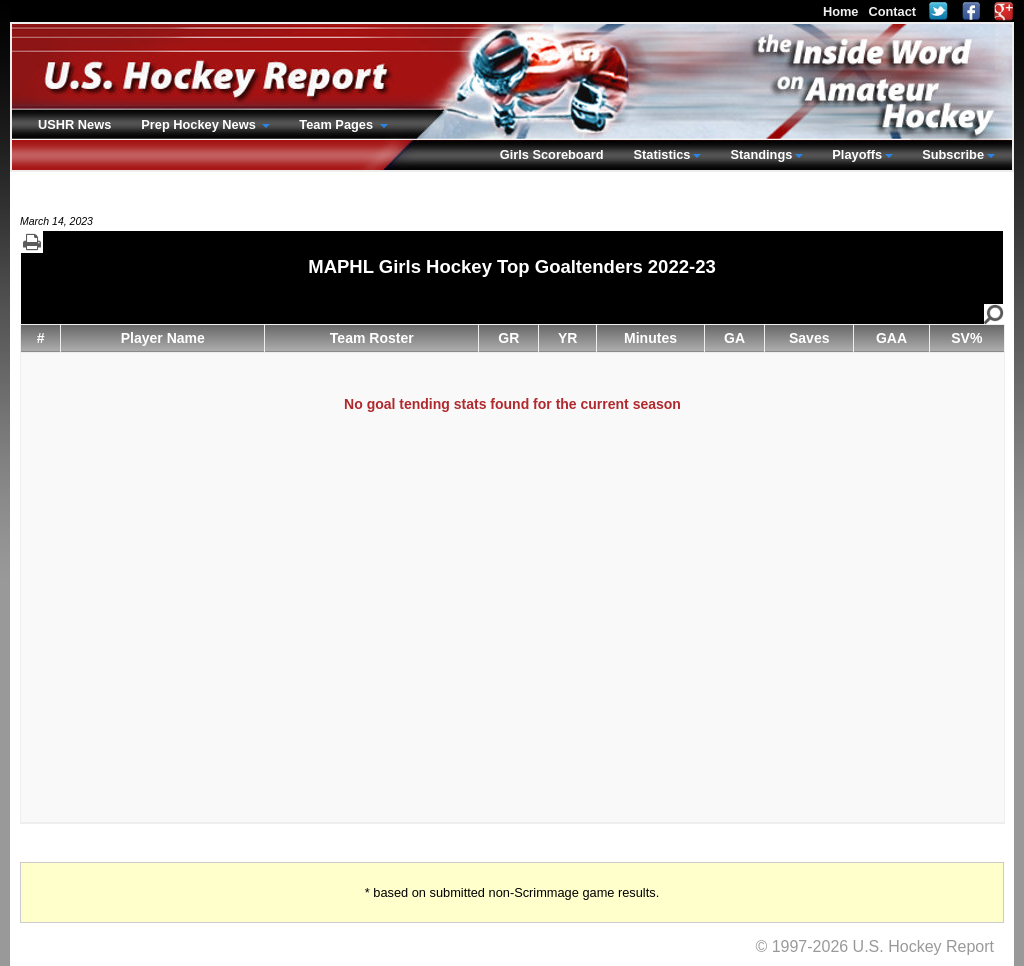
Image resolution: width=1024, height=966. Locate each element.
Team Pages (337, 124)
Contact (892, 11)
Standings (761, 154)
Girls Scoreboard (552, 154)
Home (841, 11)
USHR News (74, 124)
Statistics (662, 154)
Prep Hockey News (200, 124)
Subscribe (953, 154)
